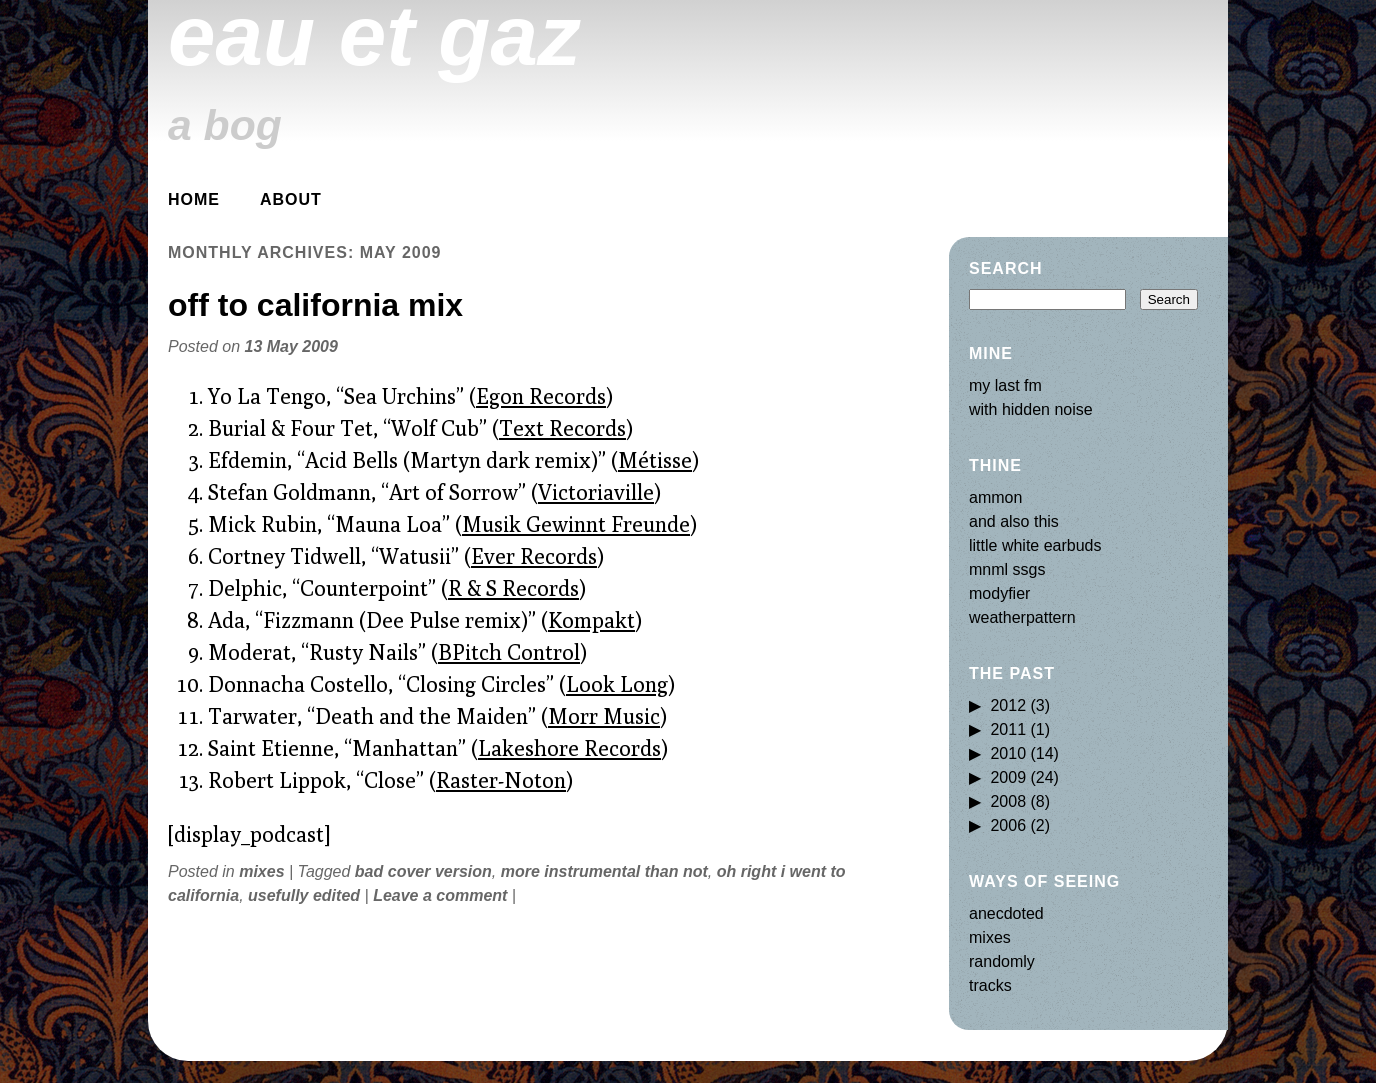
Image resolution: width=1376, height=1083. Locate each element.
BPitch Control (509, 652)
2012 (1008, 705)
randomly (1002, 961)
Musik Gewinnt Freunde (576, 524)
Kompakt (591, 620)
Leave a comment (440, 895)
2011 (1008, 729)
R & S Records (513, 588)
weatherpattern (1022, 617)
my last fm (1005, 385)
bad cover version (423, 871)
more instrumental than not (604, 871)
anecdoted (1006, 913)
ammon (995, 497)
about (291, 199)
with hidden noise (1031, 409)
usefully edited (304, 895)
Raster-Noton (501, 780)
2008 (1008, 801)
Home (194, 199)
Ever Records (534, 556)
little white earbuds (1035, 545)
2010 (1008, 753)
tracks (990, 985)
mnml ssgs (1007, 569)
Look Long (617, 684)
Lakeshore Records (569, 748)
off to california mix (315, 305)
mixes (261, 871)
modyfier (999, 593)
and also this (1014, 521)
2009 (1008, 777)
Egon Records (541, 396)
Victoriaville (596, 492)
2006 (1008, 825)
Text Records (562, 428)
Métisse (655, 460)
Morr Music (604, 716)
